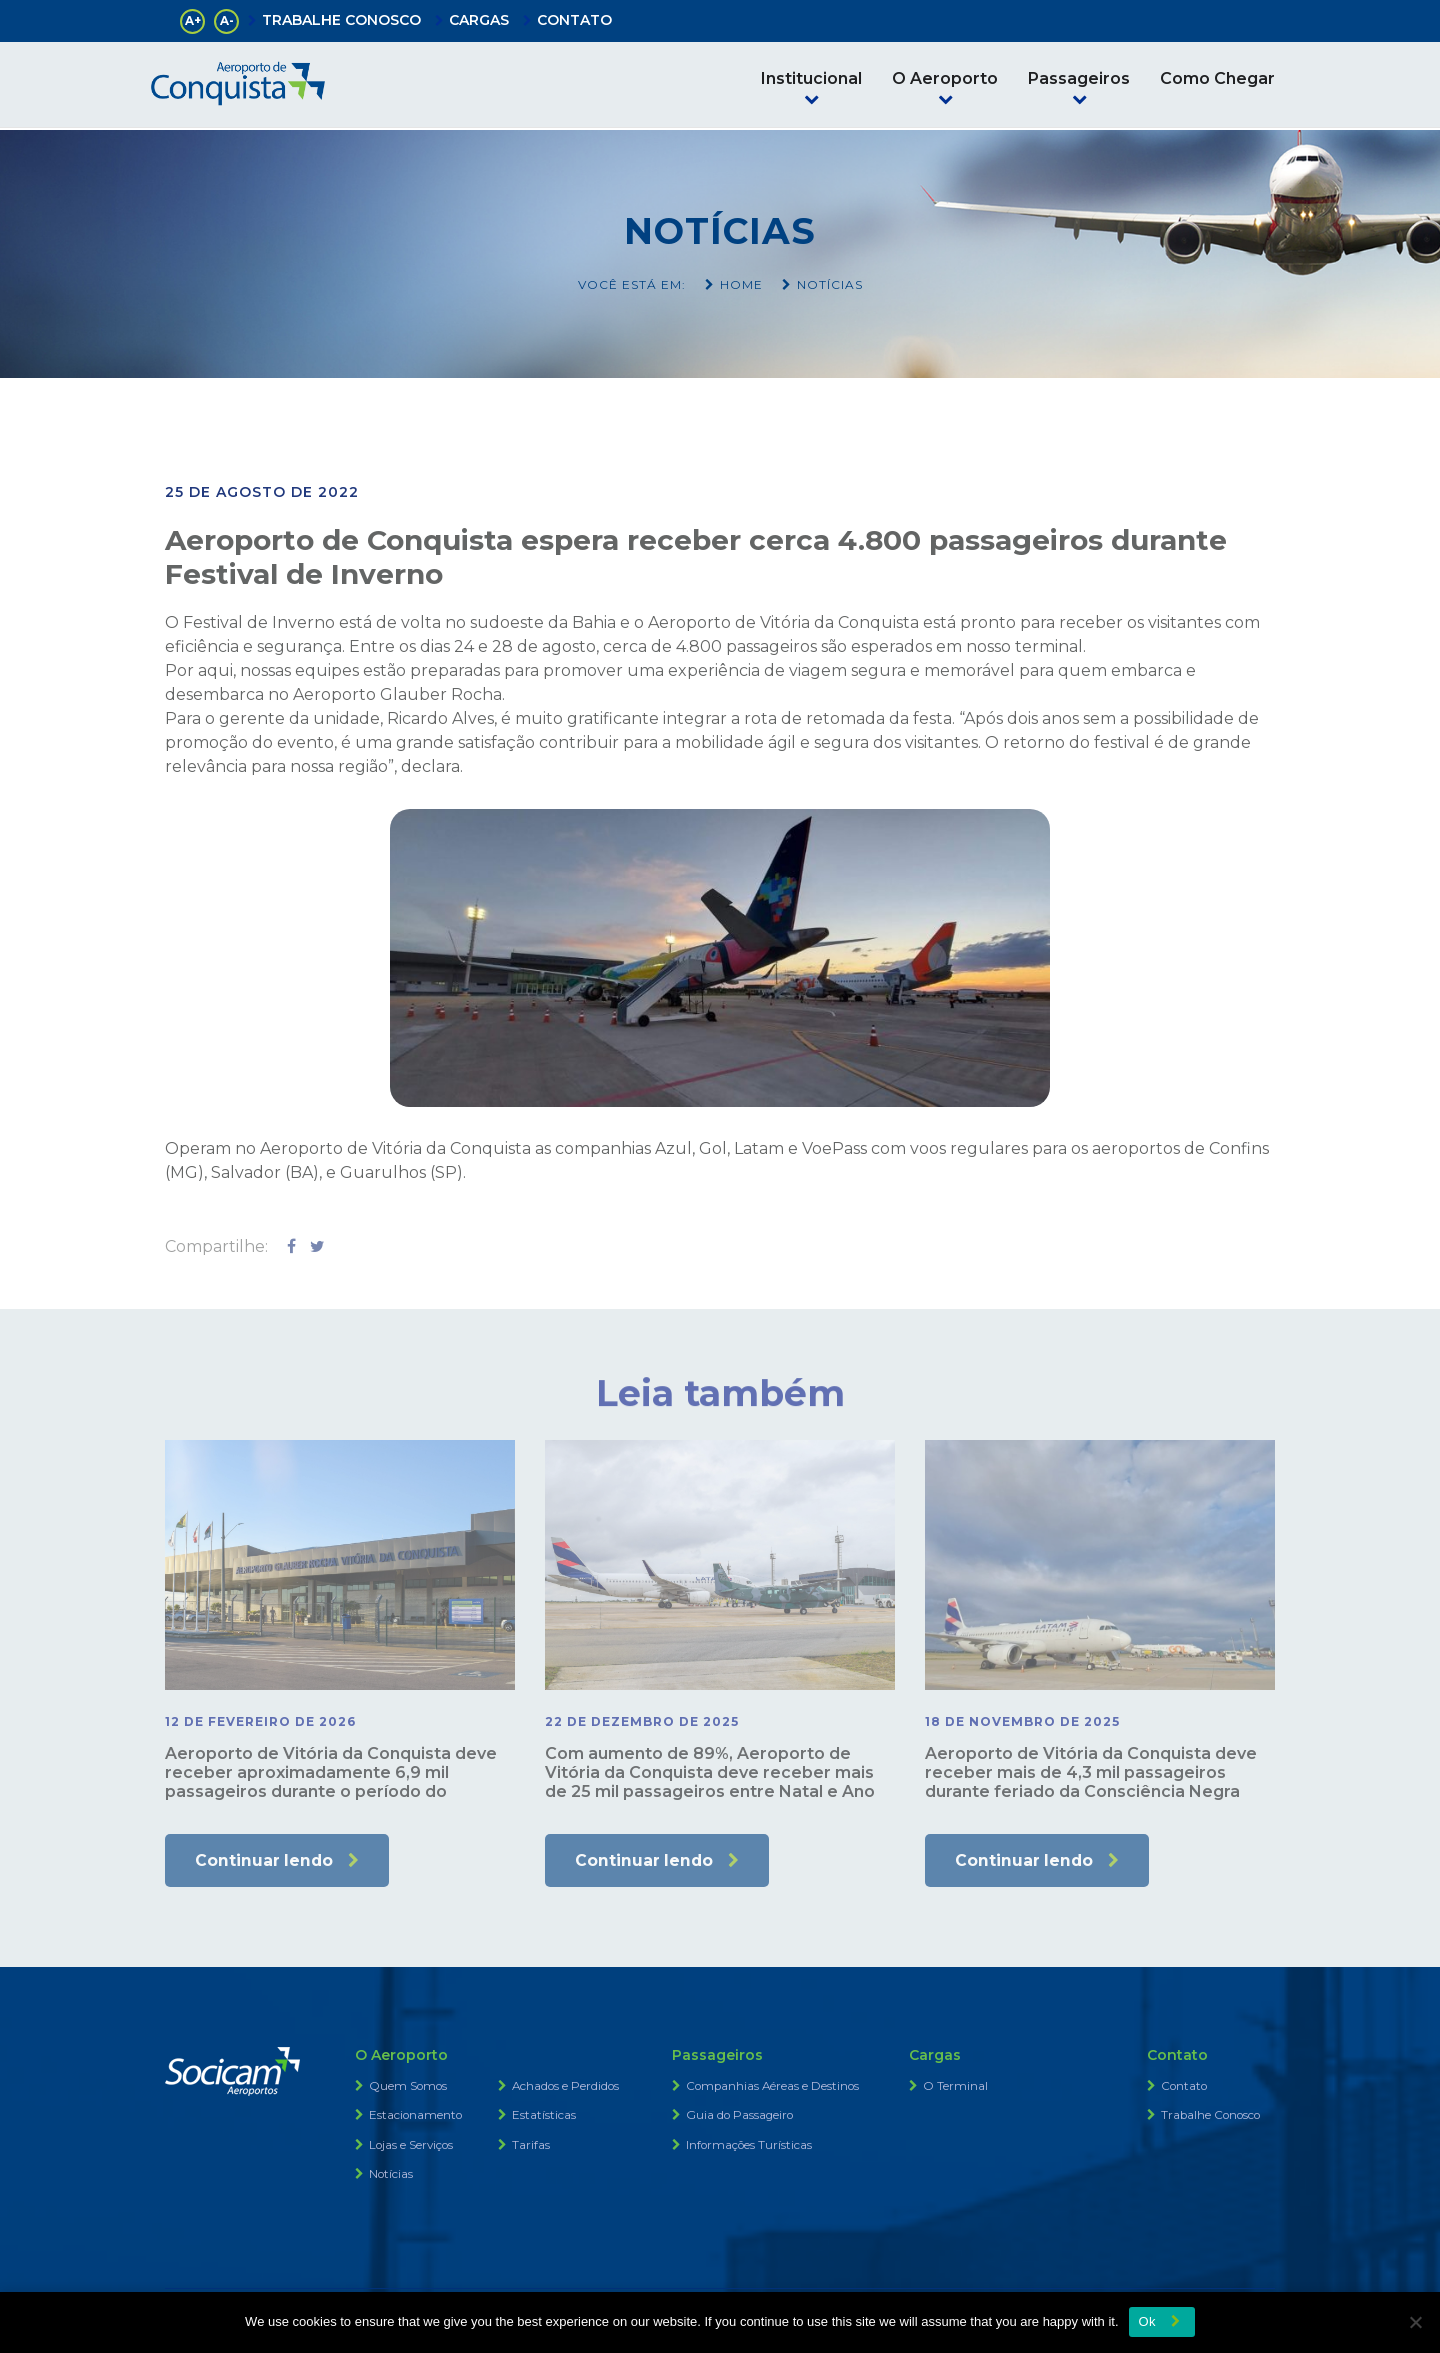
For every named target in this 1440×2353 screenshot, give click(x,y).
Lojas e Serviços (412, 2145)
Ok (1147, 2321)
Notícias (391, 2174)
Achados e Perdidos (567, 2087)
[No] (1415, 2322)
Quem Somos (409, 2087)
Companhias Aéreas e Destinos (774, 2087)
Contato (1185, 2087)
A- (227, 20)
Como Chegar (1217, 78)
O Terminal (955, 2087)
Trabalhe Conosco (1212, 2116)
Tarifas (531, 2145)
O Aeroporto (945, 78)
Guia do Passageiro (741, 2116)
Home (741, 284)
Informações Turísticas (750, 2145)
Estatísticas (544, 2116)
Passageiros (1079, 78)
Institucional (811, 78)
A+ (193, 20)
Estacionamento (416, 2116)
